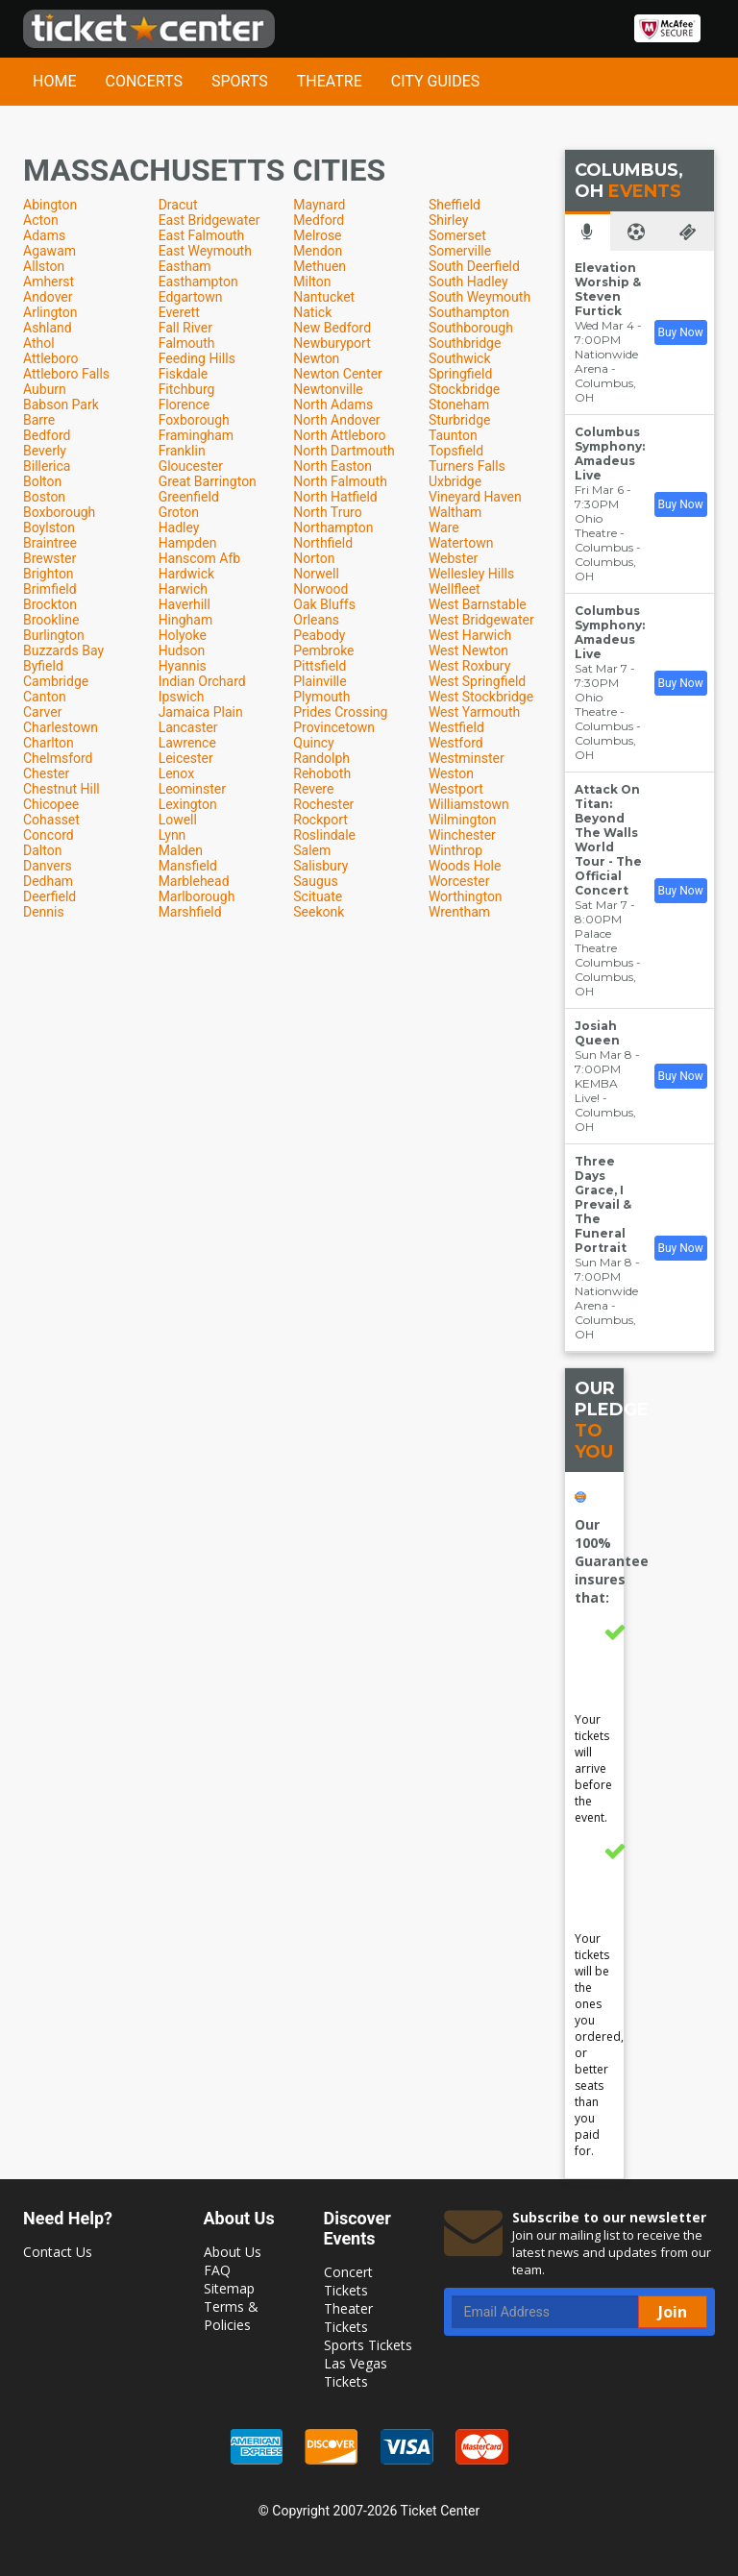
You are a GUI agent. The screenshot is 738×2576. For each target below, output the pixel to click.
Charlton (48, 742)
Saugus (315, 881)
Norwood (320, 589)
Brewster (49, 558)
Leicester (186, 758)
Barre (39, 420)
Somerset (457, 235)
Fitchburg (187, 389)
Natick (312, 312)
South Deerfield (474, 266)
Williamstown (469, 804)
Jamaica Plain (201, 712)
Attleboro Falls (66, 373)
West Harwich (470, 635)
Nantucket (324, 297)
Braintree (50, 543)
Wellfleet (454, 589)
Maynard (319, 204)
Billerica (46, 466)
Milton (312, 281)
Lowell (178, 819)
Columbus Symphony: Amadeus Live (610, 453)
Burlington (54, 635)
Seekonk (318, 912)
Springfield (460, 373)
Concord (48, 835)
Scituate (317, 896)
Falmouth (187, 343)
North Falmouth (340, 481)
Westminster (466, 758)
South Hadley (468, 281)
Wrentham (459, 912)
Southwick (460, 358)
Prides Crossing (340, 712)
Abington (50, 204)
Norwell (316, 573)
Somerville (460, 250)
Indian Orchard (202, 681)
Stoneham (459, 404)
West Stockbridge (481, 696)
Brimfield (50, 589)
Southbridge (465, 343)
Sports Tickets (368, 2345)
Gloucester (191, 466)
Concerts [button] (144, 81)
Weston (451, 773)
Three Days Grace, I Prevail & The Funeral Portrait (603, 1204)
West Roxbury (469, 666)
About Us (232, 2252)
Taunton (453, 435)
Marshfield (190, 912)
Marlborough (197, 896)
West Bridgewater (481, 619)
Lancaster (188, 727)
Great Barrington (208, 481)
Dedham (48, 881)
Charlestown (60, 727)
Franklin (182, 450)
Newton (316, 358)
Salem (312, 850)
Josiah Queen (597, 1032)
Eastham (185, 266)
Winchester (462, 835)
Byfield (43, 666)
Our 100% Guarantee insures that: (612, 1561)
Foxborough (194, 420)
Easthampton (198, 281)
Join (672, 2311)
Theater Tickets (348, 2317)
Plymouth (321, 696)
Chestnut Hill (61, 789)
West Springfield (477, 681)
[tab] (588, 231)
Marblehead (194, 881)
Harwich (183, 589)
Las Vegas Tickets (355, 2372)
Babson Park (61, 404)
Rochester (323, 804)
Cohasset (51, 819)
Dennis (43, 912)
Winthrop (455, 850)
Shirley (449, 220)
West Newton (468, 650)
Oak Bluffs (324, 604)
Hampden (188, 543)
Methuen (319, 266)
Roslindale (324, 835)
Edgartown (191, 297)
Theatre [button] (329, 81)
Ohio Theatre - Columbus (604, 532)
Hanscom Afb (199, 558)
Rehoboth (322, 773)
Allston (43, 266)
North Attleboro (339, 435)
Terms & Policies (231, 2315)
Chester (46, 773)
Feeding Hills (197, 358)
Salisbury (320, 865)
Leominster (192, 789)
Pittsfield (319, 666)
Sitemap (229, 2288)
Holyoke (183, 635)
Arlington (50, 312)
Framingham (196, 435)
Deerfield (49, 896)
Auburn (44, 389)
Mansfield (188, 865)
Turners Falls (467, 466)
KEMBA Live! (596, 1090)
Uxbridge (455, 481)
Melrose (317, 235)
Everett (179, 312)
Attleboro (50, 358)
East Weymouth (205, 250)
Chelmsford (58, 758)
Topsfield (456, 450)
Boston (44, 496)
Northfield (323, 543)
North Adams (333, 404)
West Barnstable (478, 604)
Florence (184, 404)
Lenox (176, 773)
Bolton (42, 481)
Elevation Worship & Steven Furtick (608, 289)
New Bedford (332, 327)
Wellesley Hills (471, 573)
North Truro (327, 512)
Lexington (188, 804)
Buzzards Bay (63, 650)
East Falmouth (202, 235)
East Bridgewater (209, 220)
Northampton (333, 527)
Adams (44, 235)
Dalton (42, 850)
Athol (39, 343)
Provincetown (334, 727)
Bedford (46, 435)
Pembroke (323, 650)
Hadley (179, 527)
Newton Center (337, 373)
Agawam (49, 250)
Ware (444, 527)
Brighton (48, 573)
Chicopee (51, 804)
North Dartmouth (344, 450)
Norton (313, 558)
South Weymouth (479, 297)
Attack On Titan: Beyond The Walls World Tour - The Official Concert (608, 839)
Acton (41, 220)
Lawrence (187, 742)
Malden (181, 850)
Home (54, 81)
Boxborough (59, 512)
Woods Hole (465, 865)
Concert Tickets (348, 2281)
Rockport (320, 819)
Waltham (455, 512)
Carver (42, 712)
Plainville (319, 681)
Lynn (172, 835)
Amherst (48, 281)
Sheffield (454, 204)
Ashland (47, 327)
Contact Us (57, 2252)
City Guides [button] (435, 81)
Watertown (461, 543)
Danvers (47, 865)
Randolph (321, 758)
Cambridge (55, 681)
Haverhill (184, 604)
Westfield (456, 727)
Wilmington (463, 819)
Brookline (51, 619)
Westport (456, 789)
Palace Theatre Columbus (604, 947)
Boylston (49, 527)
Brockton (50, 604)
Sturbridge (460, 420)
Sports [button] (239, 81)
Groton (179, 512)
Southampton (469, 312)
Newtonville (328, 389)
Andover (48, 297)
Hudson (182, 650)
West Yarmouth (474, 712)
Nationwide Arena (606, 361)
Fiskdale (184, 373)
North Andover (336, 420)
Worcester (459, 881)
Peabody (319, 635)
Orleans (316, 619)
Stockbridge (464, 389)
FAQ (217, 2270)
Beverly (44, 450)
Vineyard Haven (475, 496)
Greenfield (189, 496)
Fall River (185, 327)
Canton (44, 696)
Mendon (317, 250)
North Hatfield (335, 496)
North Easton (332, 466)
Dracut (178, 204)
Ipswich (182, 696)
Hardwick (186, 573)
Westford (456, 742)
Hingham (186, 619)
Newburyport (332, 343)
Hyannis (183, 666)
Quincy (313, 742)
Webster (453, 558)
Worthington (466, 896)
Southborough (471, 327)
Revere (313, 789)
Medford (318, 220)
